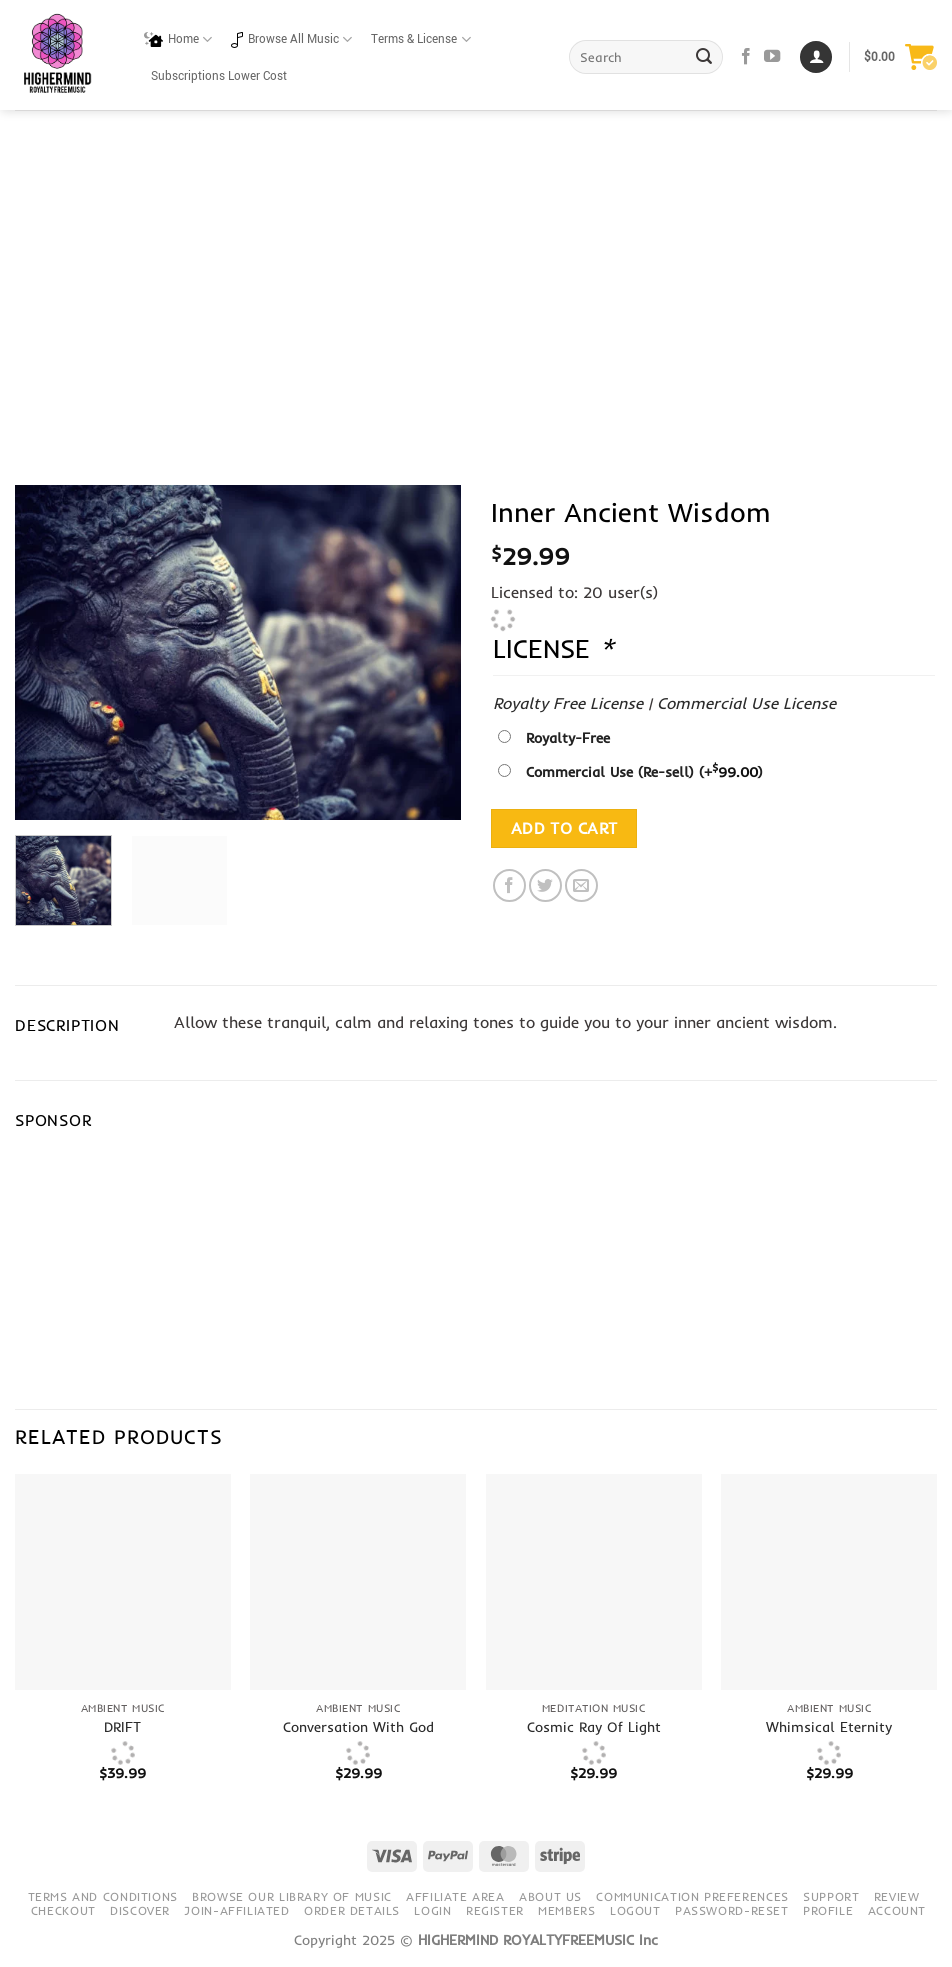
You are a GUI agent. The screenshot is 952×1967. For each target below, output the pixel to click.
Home (178, 39)
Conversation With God (358, 1727)
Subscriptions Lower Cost (219, 76)
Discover (140, 1910)
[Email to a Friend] (581, 885)
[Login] (816, 57)
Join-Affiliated (236, 1910)
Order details (352, 1910)
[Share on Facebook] (509, 885)
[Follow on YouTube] (772, 57)
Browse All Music (291, 39)
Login (432, 1910)
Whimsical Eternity (829, 1727)
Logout (635, 1910)
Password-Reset (732, 1910)
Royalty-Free (568, 738)
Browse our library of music (292, 1896)
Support (831, 1896)
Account (897, 1910)
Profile (828, 1910)
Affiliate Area (455, 1896)
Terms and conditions (103, 1896)
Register (495, 1910)
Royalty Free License (568, 703)
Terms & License (420, 39)
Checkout (63, 1910)
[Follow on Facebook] (746, 57)
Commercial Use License (746, 703)
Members (566, 1910)
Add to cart (564, 828)
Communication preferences (692, 1896)
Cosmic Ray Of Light (594, 1727)
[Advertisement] (476, 260)
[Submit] (705, 57)
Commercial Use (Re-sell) (644, 772)
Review (897, 1896)
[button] (900, 57)
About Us (550, 1896)
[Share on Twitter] (545, 885)
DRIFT (122, 1727)
